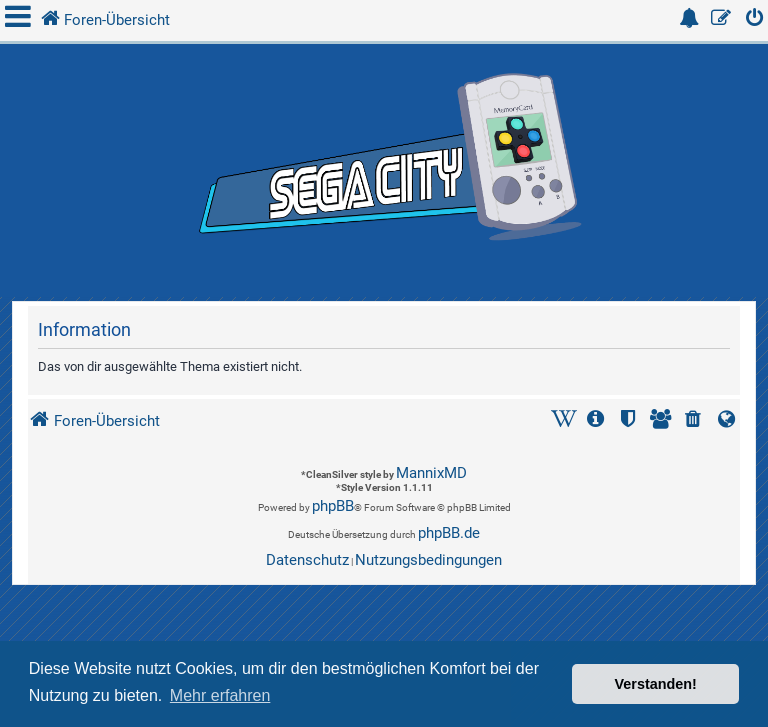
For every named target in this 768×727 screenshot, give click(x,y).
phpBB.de (449, 533)
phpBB (333, 506)
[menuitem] (755, 20)
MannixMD (431, 473)
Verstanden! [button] (656, 684)
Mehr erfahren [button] (220, 695)
